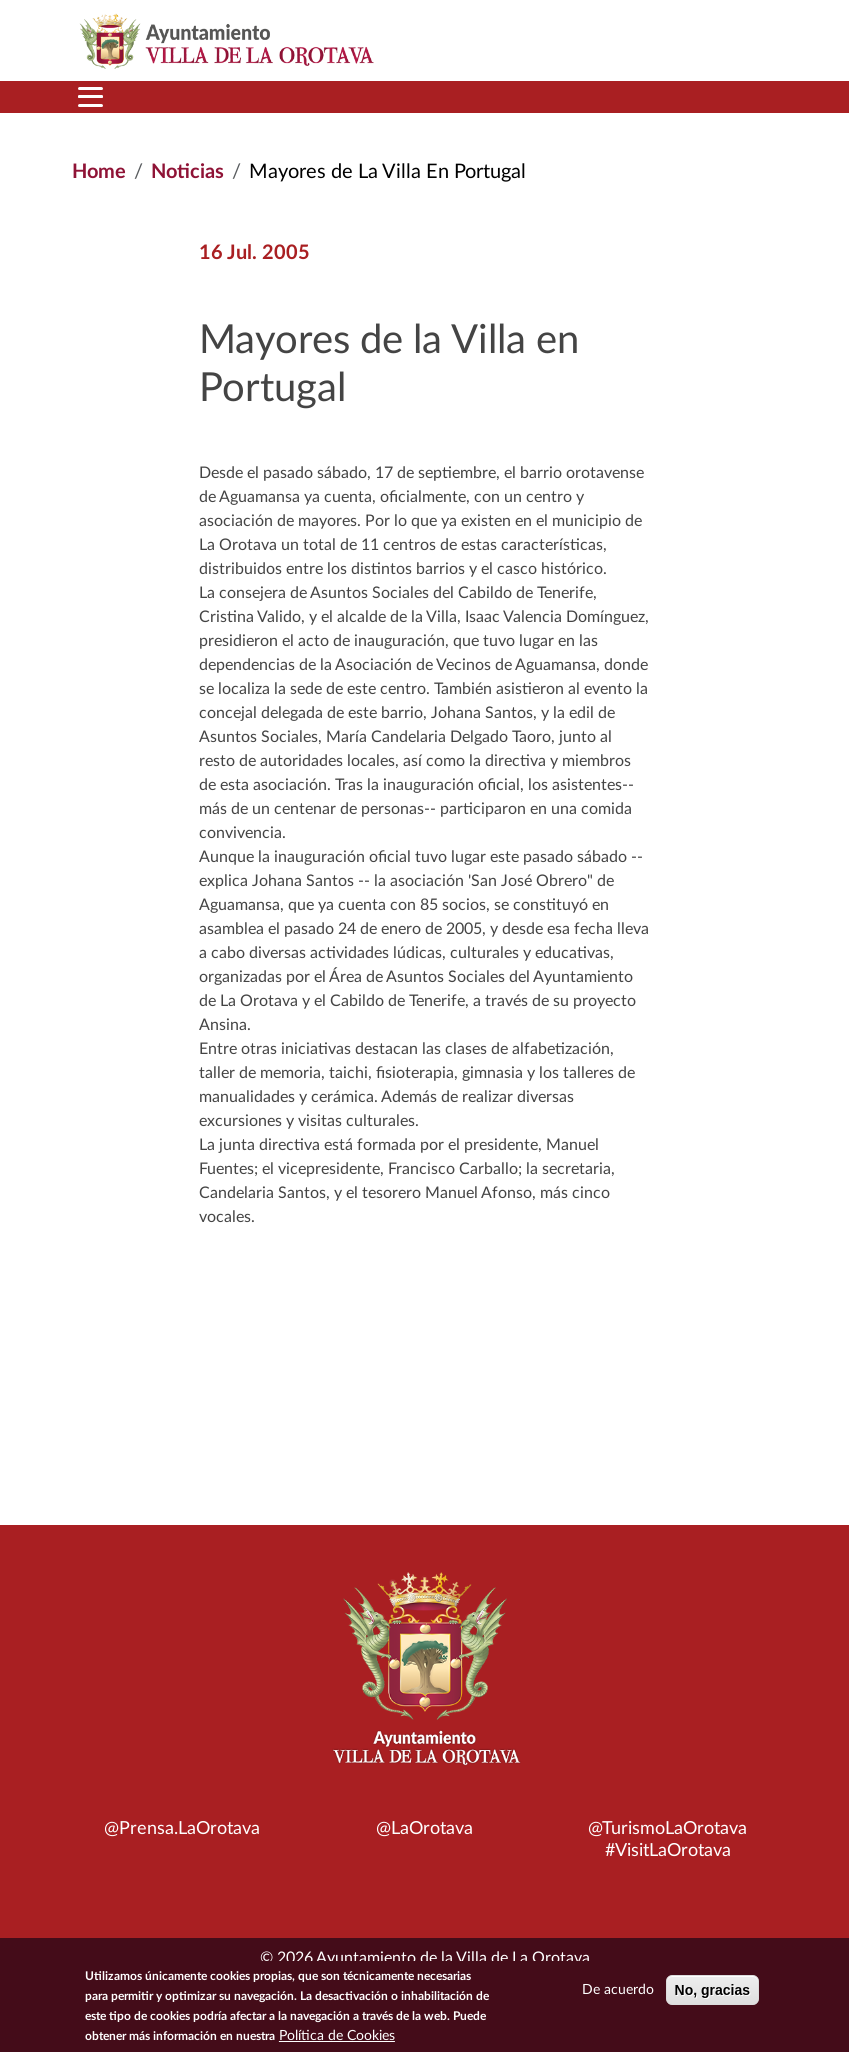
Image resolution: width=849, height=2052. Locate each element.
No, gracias (712, 1995)
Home (99, 172)
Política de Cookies (337, 2041)
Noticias (187, 172)
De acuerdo (618, 1995)
